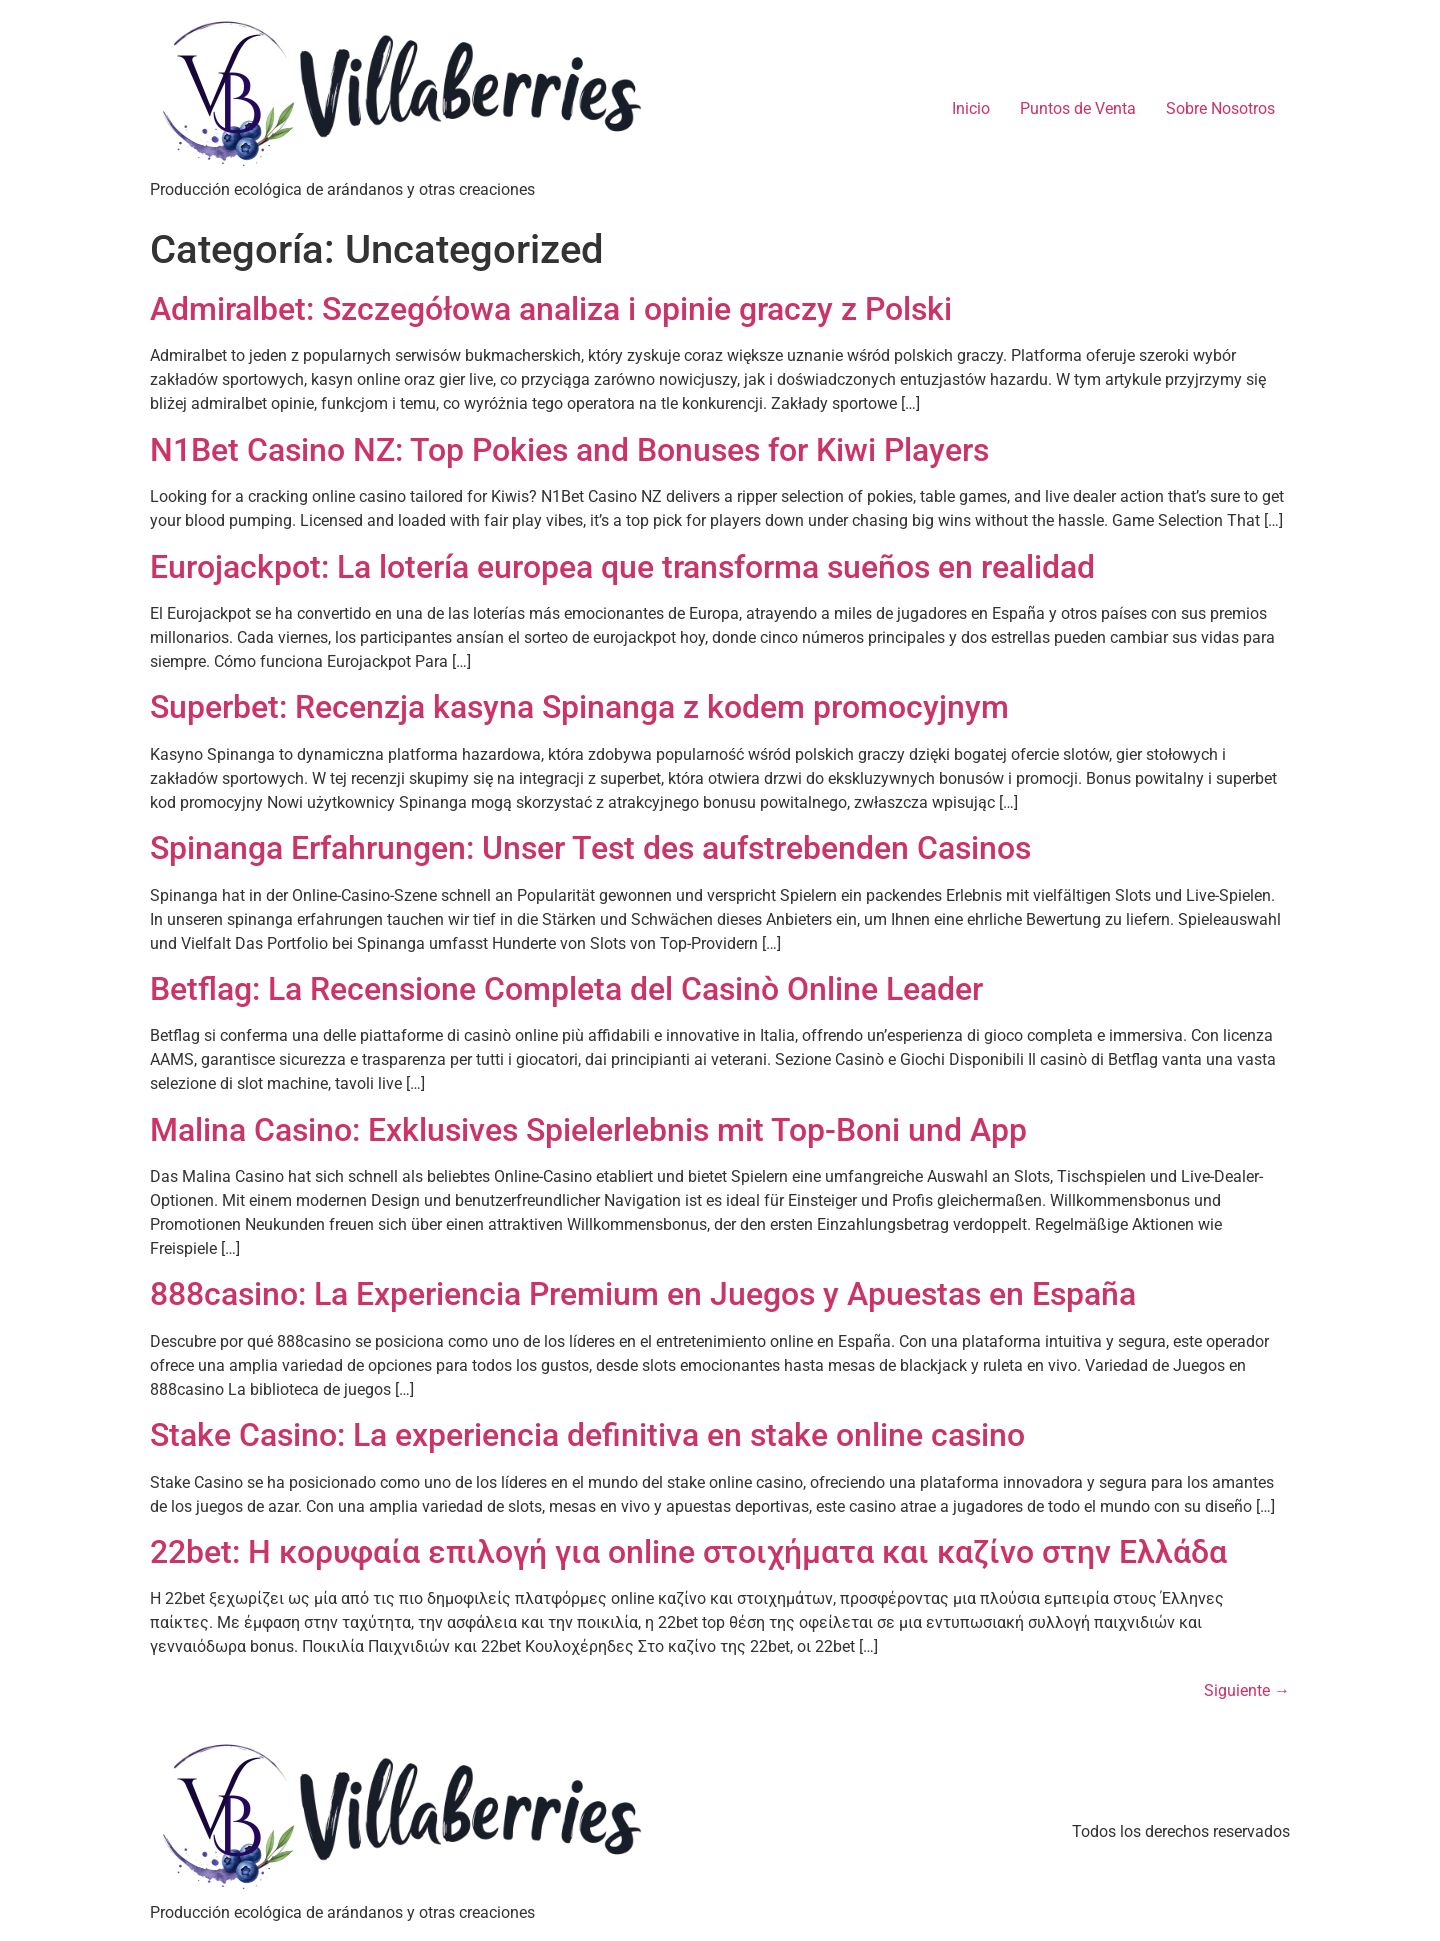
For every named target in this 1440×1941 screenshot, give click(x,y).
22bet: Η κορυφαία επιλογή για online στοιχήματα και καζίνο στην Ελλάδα (688, 1552)
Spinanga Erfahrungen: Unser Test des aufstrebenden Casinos (590, 848)
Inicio (971, 108)
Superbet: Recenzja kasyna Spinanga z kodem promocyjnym (579, 707)
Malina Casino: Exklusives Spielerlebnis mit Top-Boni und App (588, 1130)
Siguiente (1247, 1690)
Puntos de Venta (1078, 108)
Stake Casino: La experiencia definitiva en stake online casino (587, 1435)
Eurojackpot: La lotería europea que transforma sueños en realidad (622, 567)
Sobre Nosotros (1220, 108)
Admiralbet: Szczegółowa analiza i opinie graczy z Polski (551, 309)
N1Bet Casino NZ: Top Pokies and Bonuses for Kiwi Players (569, 450)
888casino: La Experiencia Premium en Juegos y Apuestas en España (643, 1294)
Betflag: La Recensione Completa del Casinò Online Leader (566, 989)
